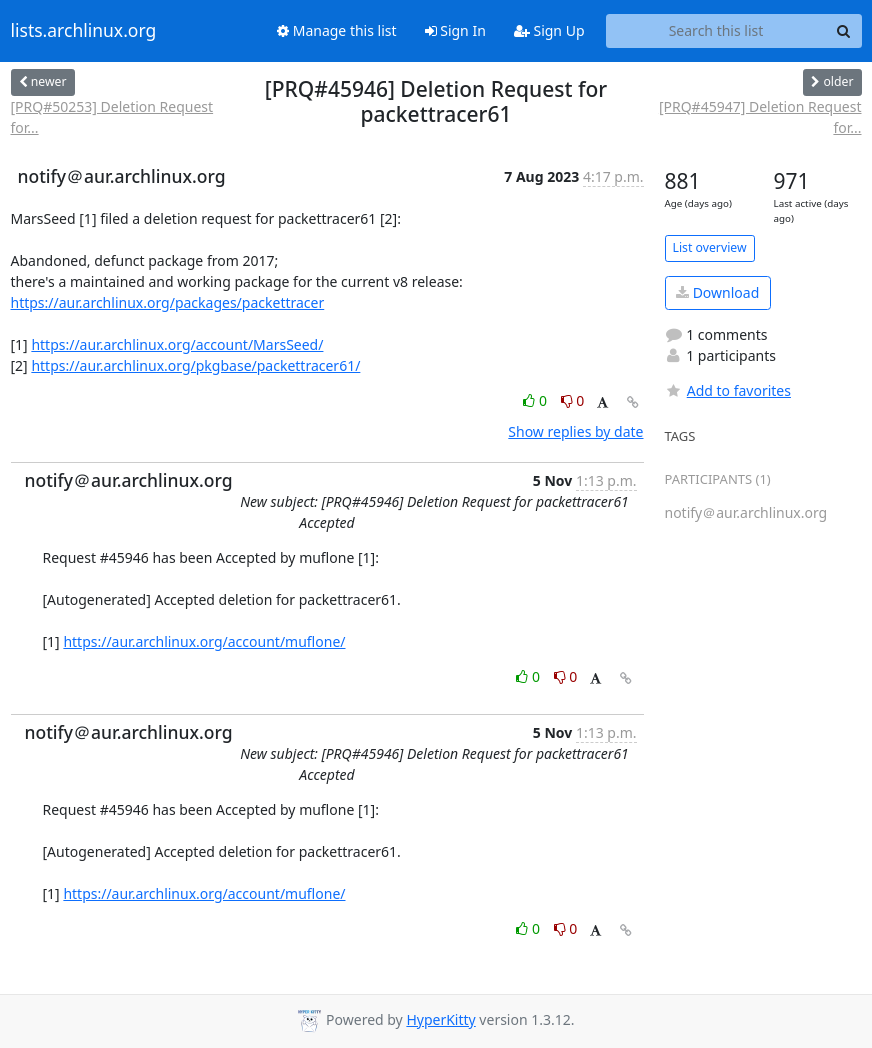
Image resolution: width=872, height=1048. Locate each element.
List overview (710, 247)
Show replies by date (575, 431)
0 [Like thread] (536, 400)
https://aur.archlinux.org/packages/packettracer (168, 302)
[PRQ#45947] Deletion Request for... (760, 117)
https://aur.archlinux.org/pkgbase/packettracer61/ (195, 365)
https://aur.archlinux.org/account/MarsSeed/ (177, 344)
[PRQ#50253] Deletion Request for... (112, 117)
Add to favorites (728, 390)
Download (717, 292)
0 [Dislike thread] (573, 400)
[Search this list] (716, 31)
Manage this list (337, 30)
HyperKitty (440, 1019)
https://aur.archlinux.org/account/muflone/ (204, 641)
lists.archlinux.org (84, 31)
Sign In (455, 30)
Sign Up (549, 30)
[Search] (844, 31)
